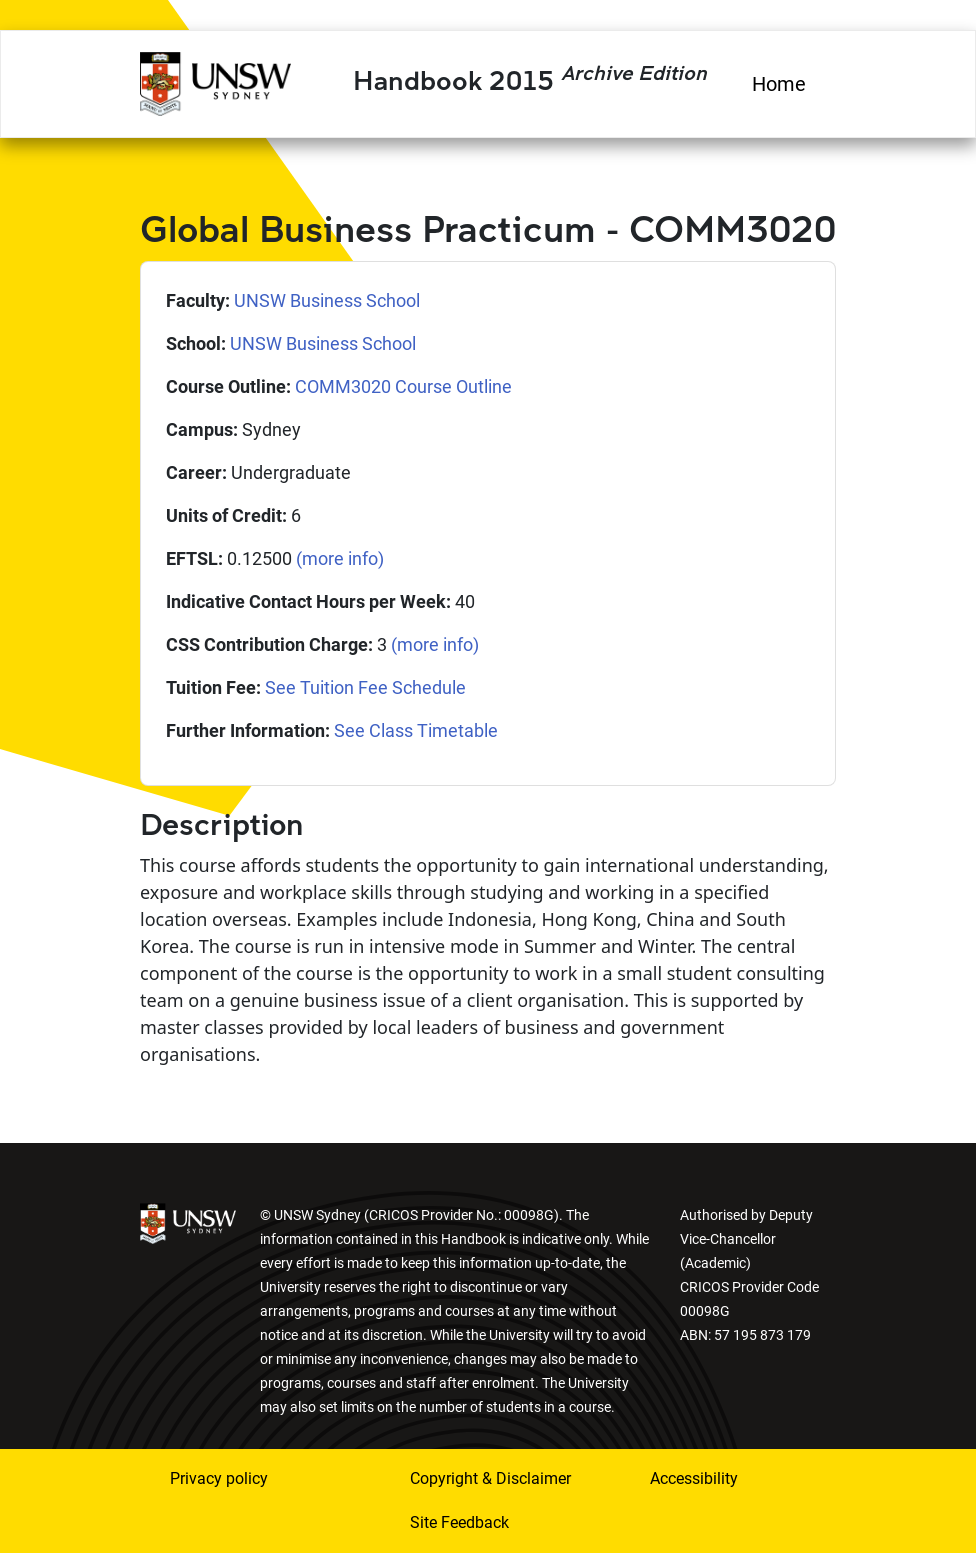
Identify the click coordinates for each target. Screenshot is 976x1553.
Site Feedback (459, 1522)
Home (779, 84)
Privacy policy (219, 1478)
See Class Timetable (416, 730)
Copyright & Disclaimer (490, 1478)
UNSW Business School (327, 300)
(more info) (340, 558)
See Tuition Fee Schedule (365, 687)
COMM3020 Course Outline (403, 386)
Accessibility (694, 1478)
